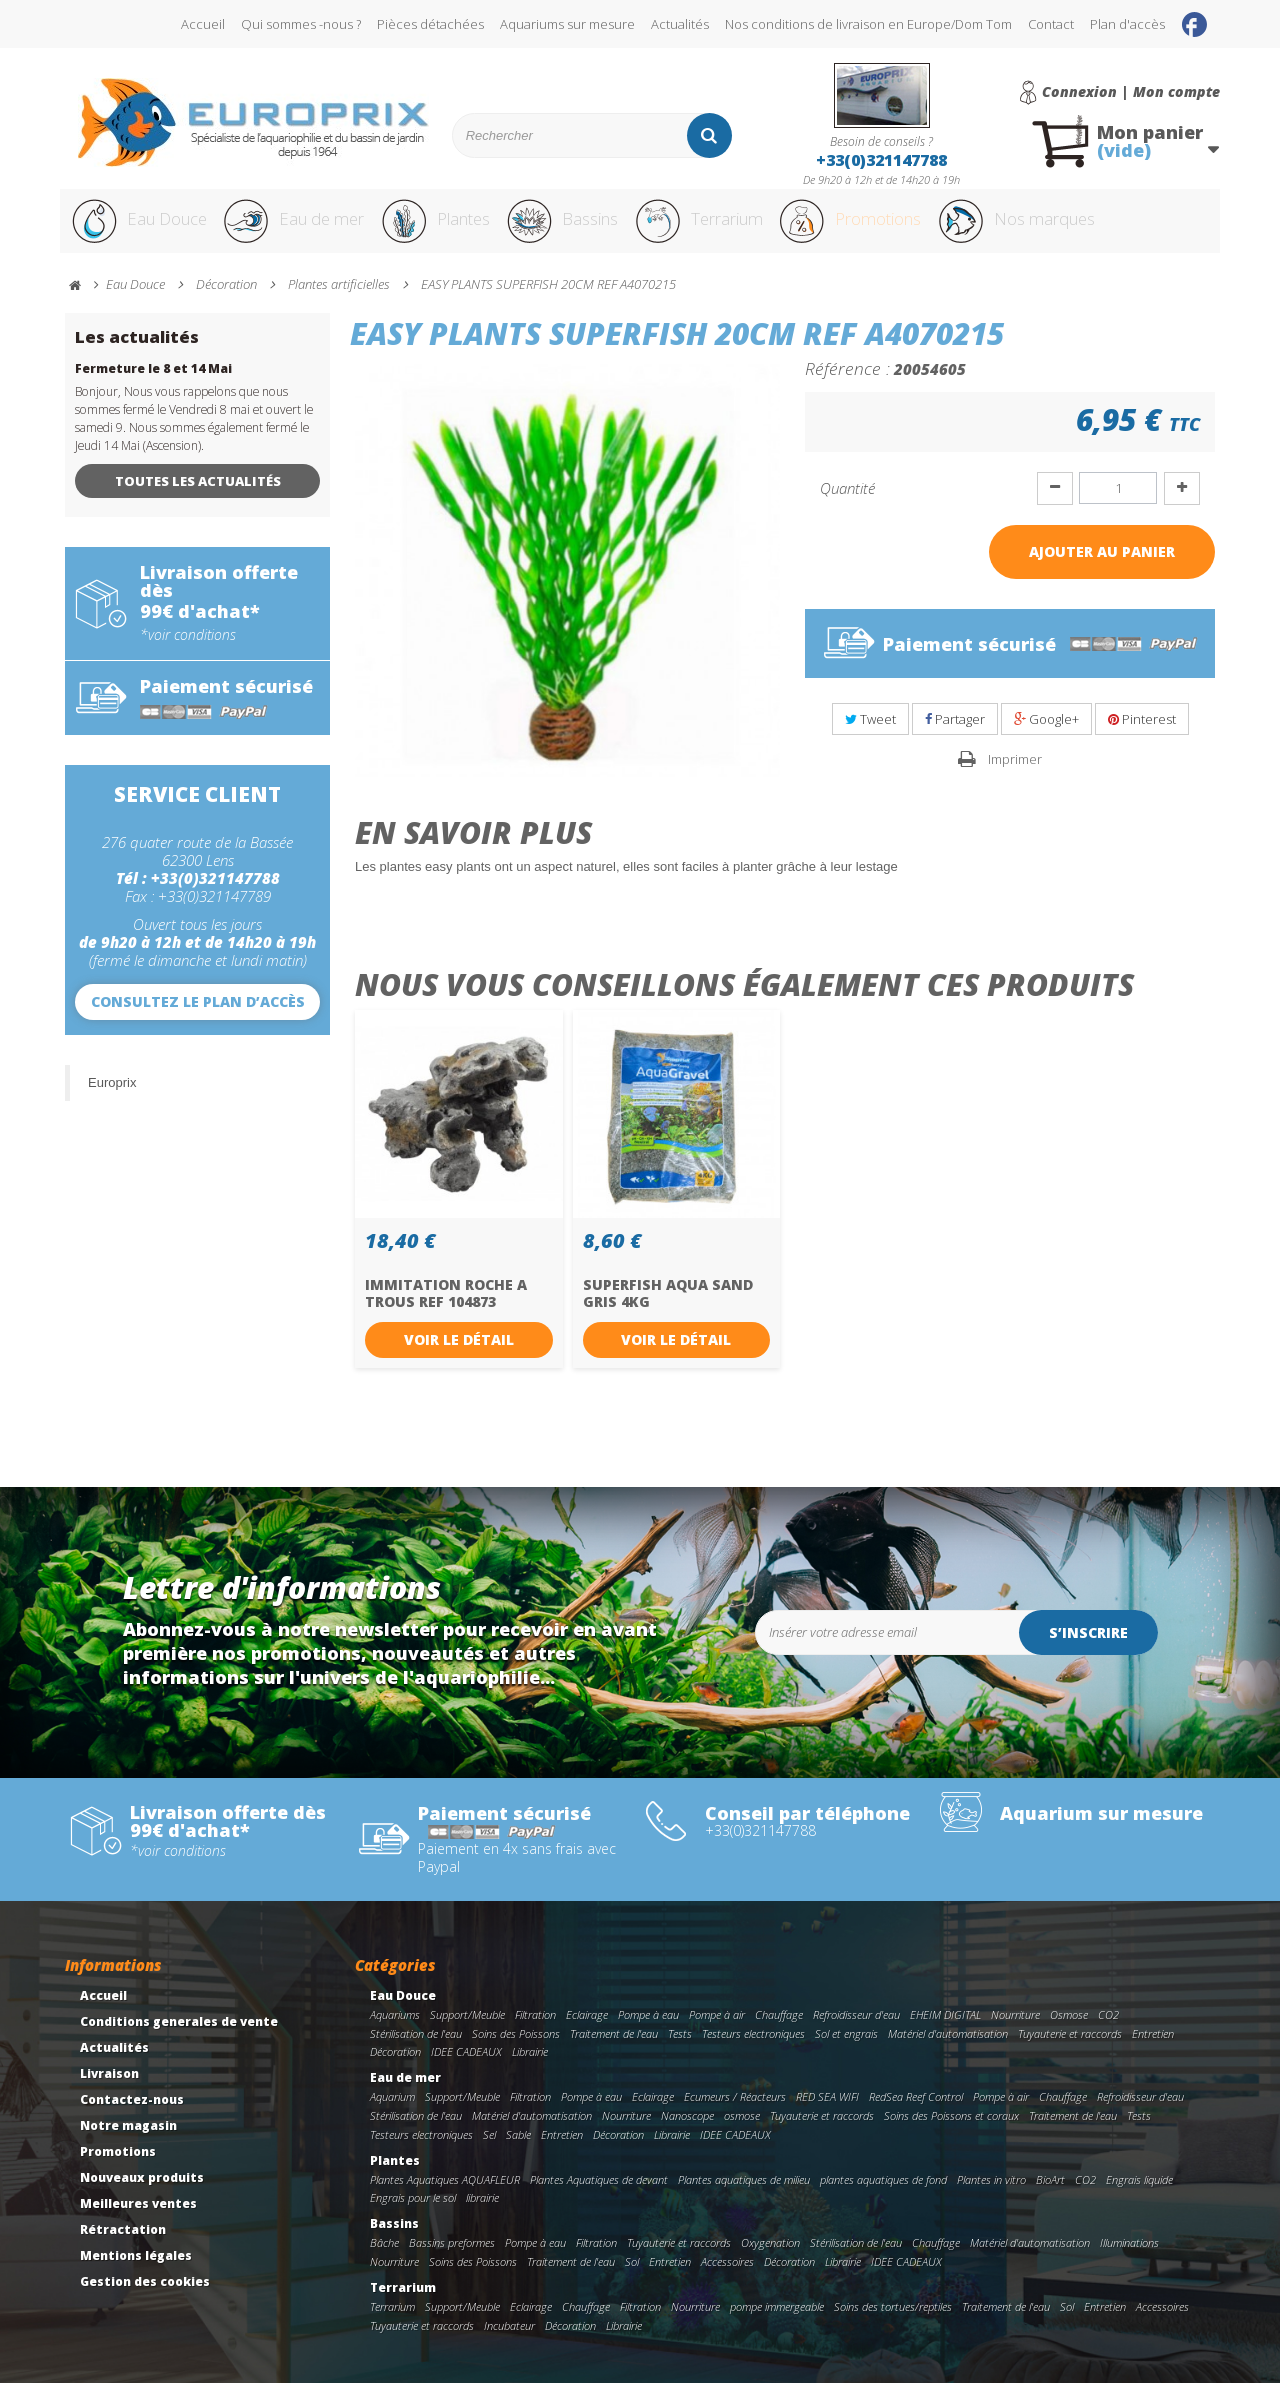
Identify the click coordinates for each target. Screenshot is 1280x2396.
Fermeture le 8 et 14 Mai (153, 381)
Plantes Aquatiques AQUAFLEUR (445, 2192)
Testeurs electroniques (753, 2046)
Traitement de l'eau (614, 2046)
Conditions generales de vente (179, 2034)
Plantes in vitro (991, 2192)
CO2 (1108, 2027)
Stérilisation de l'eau (416, 2046)
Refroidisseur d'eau (856, 2027)
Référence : (847, 381)
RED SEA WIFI (827, 2109)
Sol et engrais (846, 2046)
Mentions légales (136, 2268)
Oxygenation (770, 2255)
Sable (518, 2147)
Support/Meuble (467, 2027)
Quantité (847, 501)
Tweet (870, 732)
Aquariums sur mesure (567, 24)
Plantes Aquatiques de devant (599, 2192)
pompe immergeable (777, 2319)
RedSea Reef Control (916, 2109)
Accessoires (727, 2274)
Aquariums (395, 2027)
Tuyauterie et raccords (1070, 2046)
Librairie (530, 2065)
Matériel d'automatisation (948, 2046)
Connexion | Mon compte (1131, 92)
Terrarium (749, 228)
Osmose (1069, 2027)
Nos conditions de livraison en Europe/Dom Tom (868, 24)
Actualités (680, 24)
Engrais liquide (1139, 2192)
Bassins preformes (452, 2255)
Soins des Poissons (516, 2046)
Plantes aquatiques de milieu (744, 2192)
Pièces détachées (430, 24)
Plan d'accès (1127, 24)
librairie (482, 2210)
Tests (680, 2046)
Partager (955, 732)
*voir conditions (188, 648)
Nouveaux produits (142, 2190)
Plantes (461, 228)
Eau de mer (307, 228)
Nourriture (1015, 2027)
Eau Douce (140, 228)
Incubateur (509, 2338)
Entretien (1153, 2046)
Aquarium (392, 2109)
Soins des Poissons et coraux (951, 2128)
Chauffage (779, 2027)
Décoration (395, 2065)
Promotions (918, 228)
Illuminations (1129, 2255)
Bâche (384, 2255)
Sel (489, 2147)
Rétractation (123, 2242)
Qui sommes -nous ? (301, 24)
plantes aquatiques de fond (883, 2192)
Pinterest (1142, 732)
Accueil (203, 24)
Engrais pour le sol (413, 2210)
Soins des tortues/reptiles (893, 2319)
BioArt (1050, 2192)
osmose (742, 2128)
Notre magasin (128, 2138)
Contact (1051, 24)
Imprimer (1015, 772)
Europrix (112, 1095)
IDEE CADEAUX (466, 2065)
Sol (632, 2274)
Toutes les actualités (198, 494)
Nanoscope (687, 2128)
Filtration (535, 2027)
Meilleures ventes (138, 2216)
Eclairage (587, 2027)
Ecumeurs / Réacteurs (735, 2109)
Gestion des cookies (145, 2294)
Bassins (599, 228)
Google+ (1046, 732)
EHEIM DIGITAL (945, 2027)
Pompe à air (717, 2027)
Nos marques (1103, 228)
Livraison (109, 2086)
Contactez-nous (132, 2112)
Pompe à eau (648, 2027)
